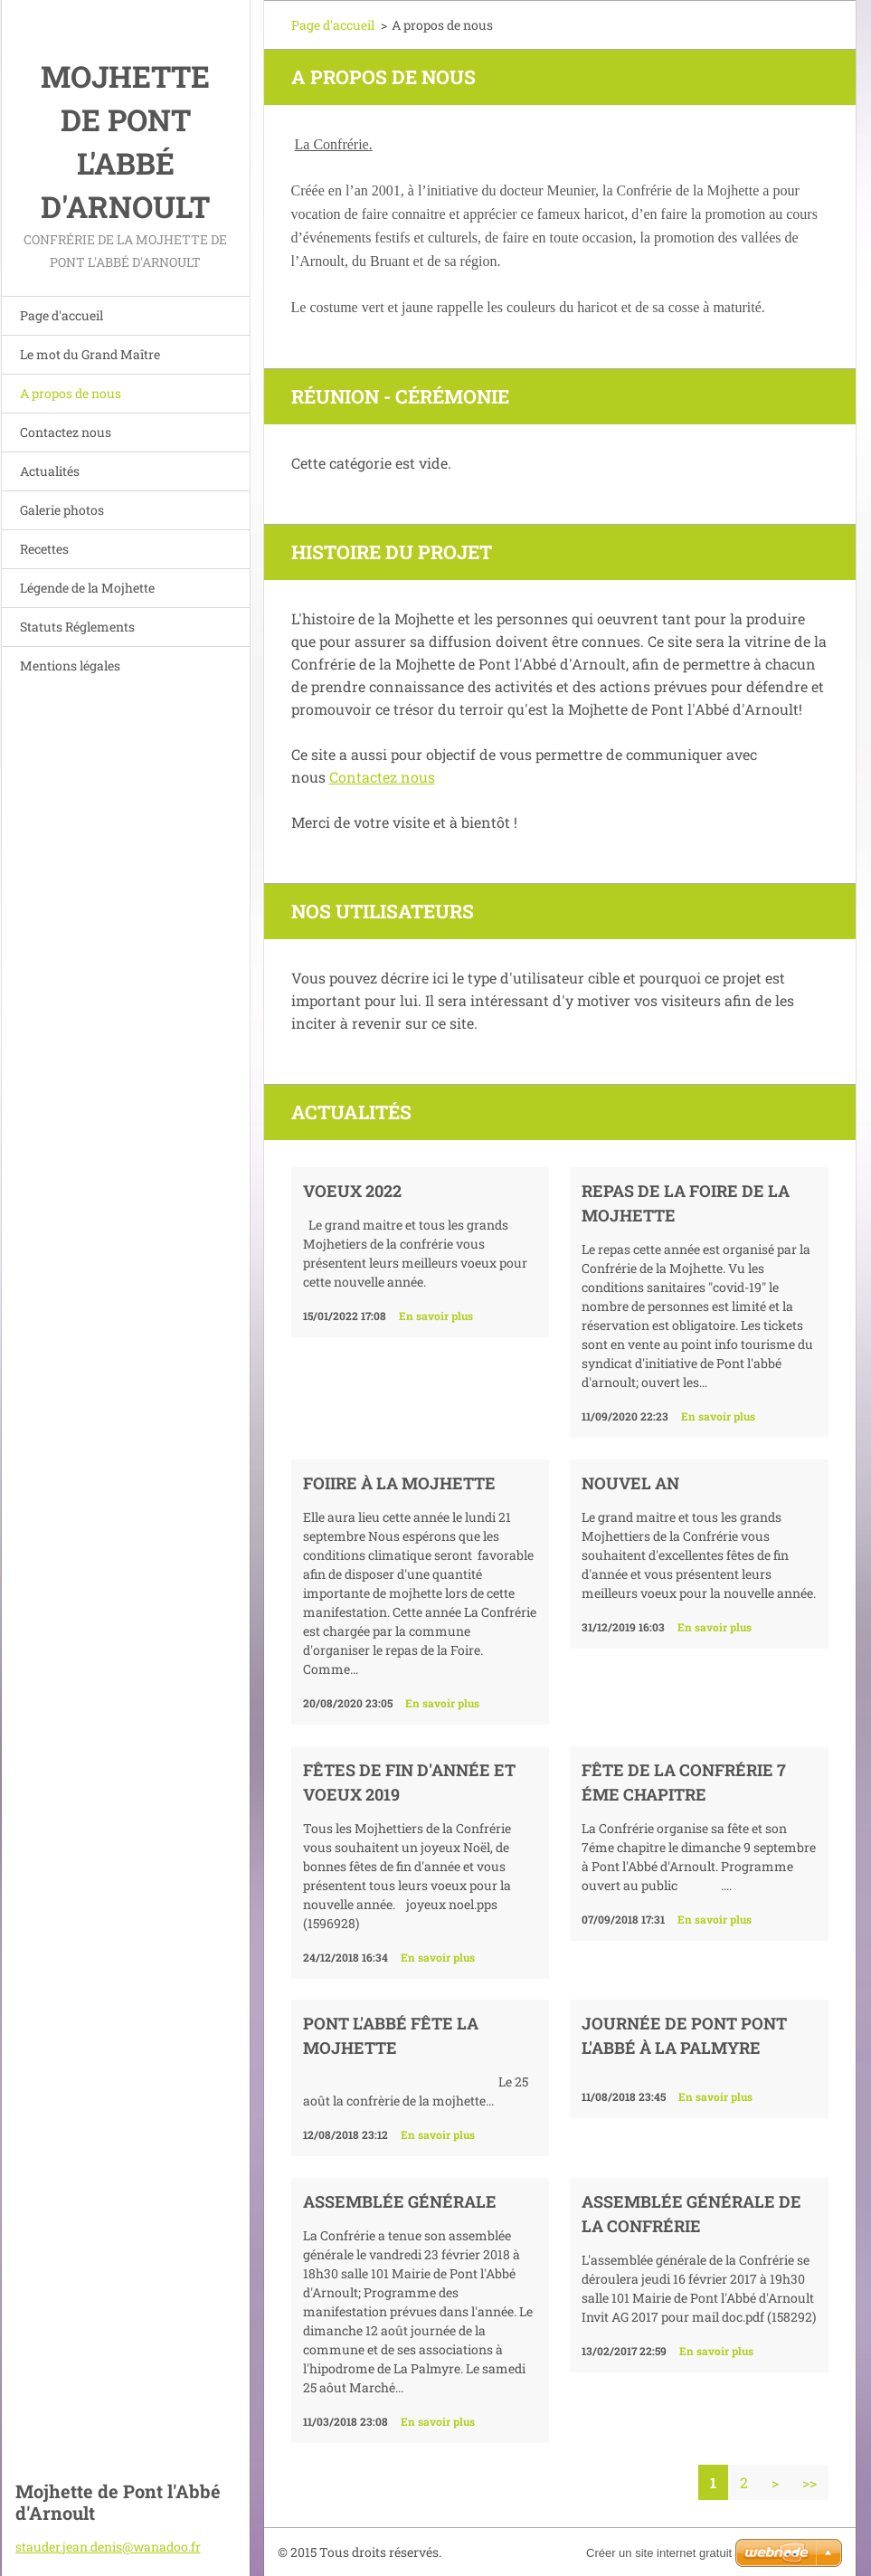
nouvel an (630, 1483)
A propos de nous (70, 393)
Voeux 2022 (352, 1191)
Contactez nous (65, 432)
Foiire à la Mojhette (399, 1483)
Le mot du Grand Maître (90, 354)
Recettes (44, 548)
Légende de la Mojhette (87, 587)
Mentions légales (70, 665)
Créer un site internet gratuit (659, 2553)
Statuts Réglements (77, 626)
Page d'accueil (61, 315)
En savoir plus (436, 1315)
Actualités (50, 471)
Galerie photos (62, 509)
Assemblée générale (400, 2201)
